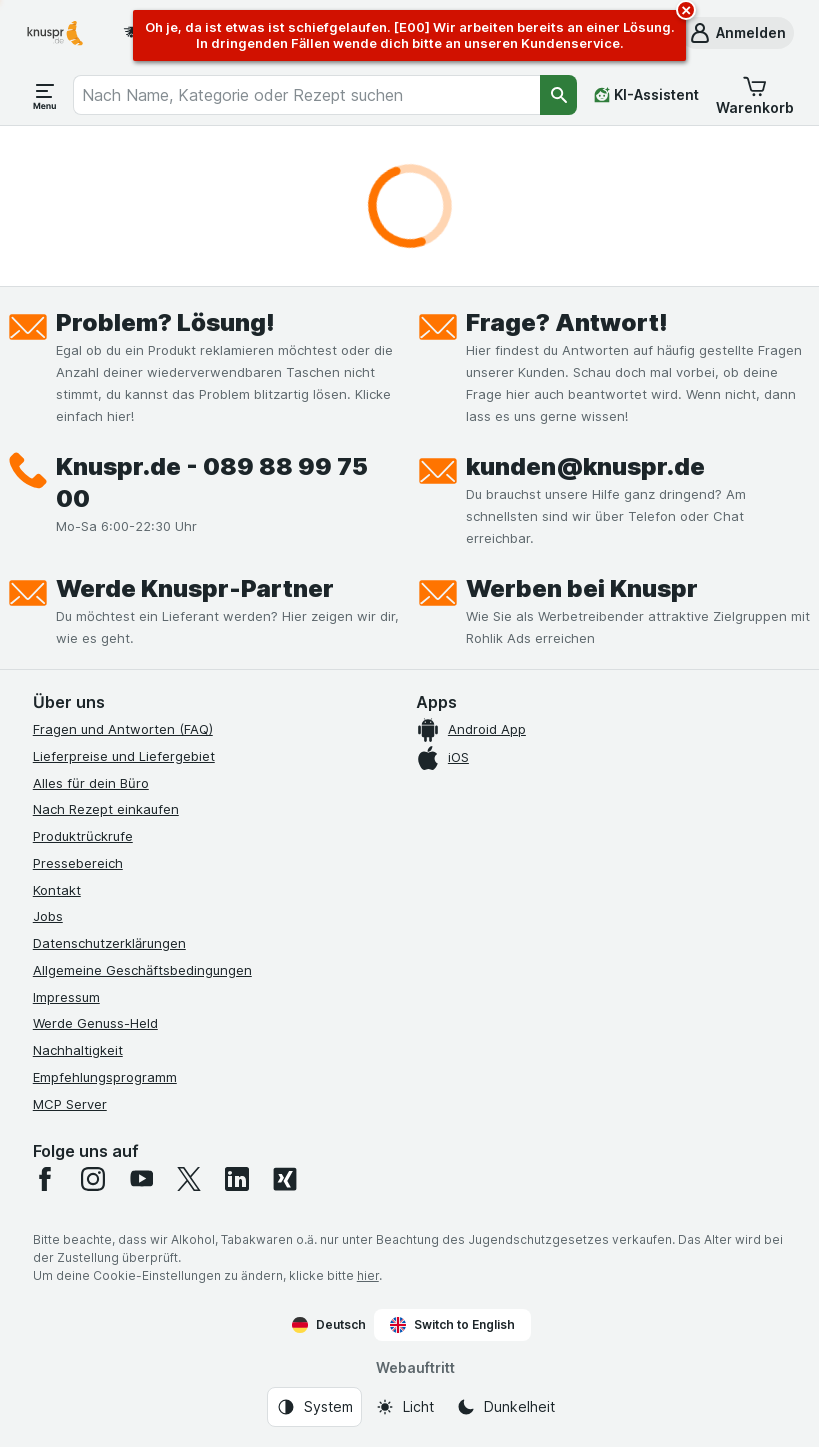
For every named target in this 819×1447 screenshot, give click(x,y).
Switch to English (452, 1325)
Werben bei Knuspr (582, 588)
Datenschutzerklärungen (109, 943)
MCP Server (70, 1104)
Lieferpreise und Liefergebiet (124, 756)
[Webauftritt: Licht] (404, 1407)
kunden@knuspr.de (585, 466)
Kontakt (57, 890)
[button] (737, 33)
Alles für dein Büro (91, 783)
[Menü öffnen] (45, 95)
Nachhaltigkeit (78, 1050)
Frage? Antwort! (567, 322)
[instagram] (93, 1179)
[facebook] (45, 1179)
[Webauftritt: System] (314, 1407)
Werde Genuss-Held (95, 1023)
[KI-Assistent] (646, 95)
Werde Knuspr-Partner (195, 588)
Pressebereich (78, 863)
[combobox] (307, 95)
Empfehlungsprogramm (105, 1077)
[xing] (285, 1179)
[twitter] (189, 1179)
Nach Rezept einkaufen (106, 809)
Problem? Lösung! (165, 322)
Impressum (66, 997)
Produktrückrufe (83, 836)
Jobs (48, 916)
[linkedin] (237, 1179)
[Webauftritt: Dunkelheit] (505, 1407)
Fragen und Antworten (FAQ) (123, 729)
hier (368, 1275)
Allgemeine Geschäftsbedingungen (142, 970)
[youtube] (141, 1179)
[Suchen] (558, 95)
